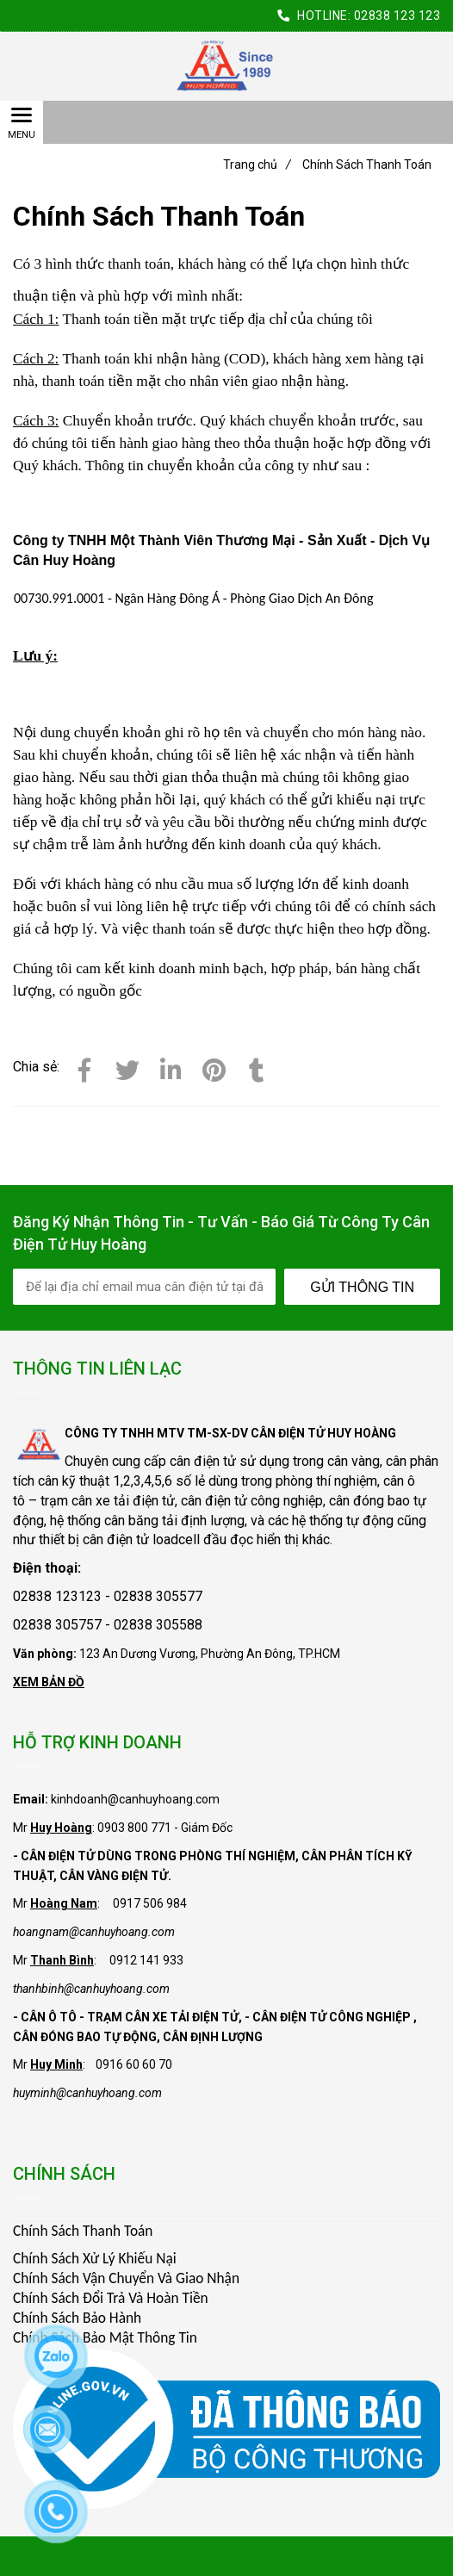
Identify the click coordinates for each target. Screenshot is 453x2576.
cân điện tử (203, 1461)
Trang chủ (257, 164)
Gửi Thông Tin (362, 1287)
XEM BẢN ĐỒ (48, 1682)
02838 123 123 (397, 15)
